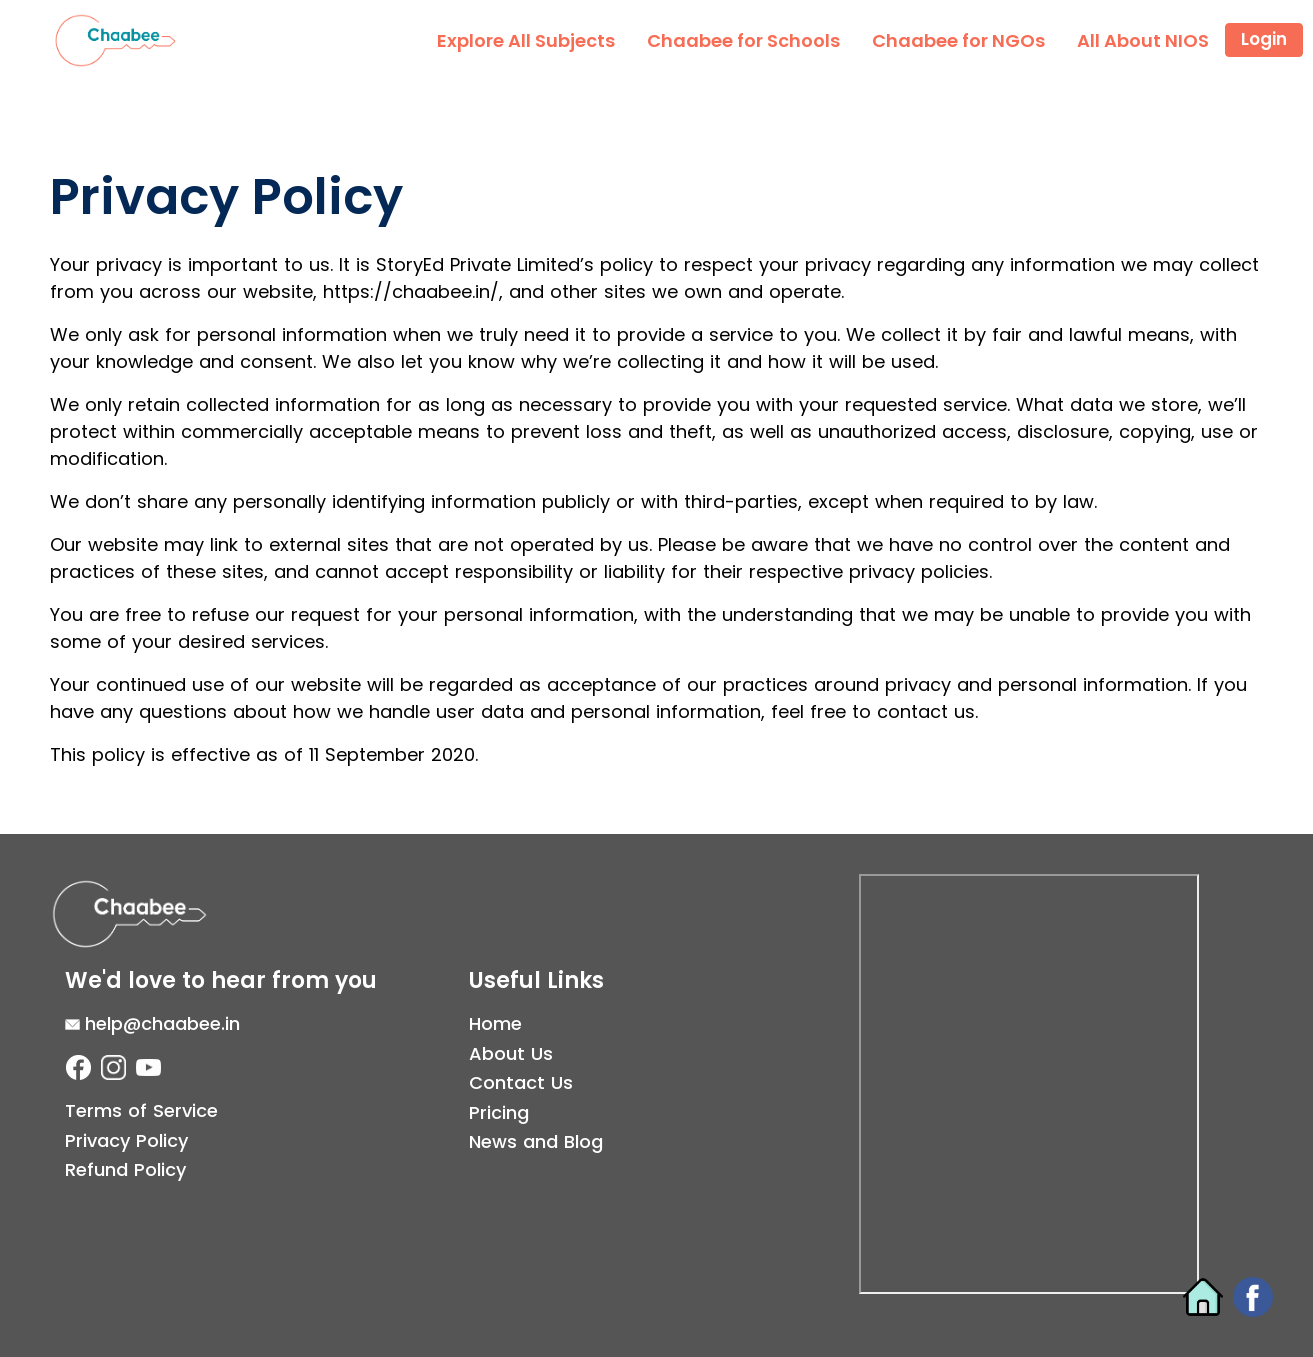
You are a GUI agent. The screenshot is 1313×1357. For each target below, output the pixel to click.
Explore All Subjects (526, 40)
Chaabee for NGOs (958, 40)
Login (1264, 39)
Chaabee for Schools (743, 40)
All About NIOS (1143, 40)
